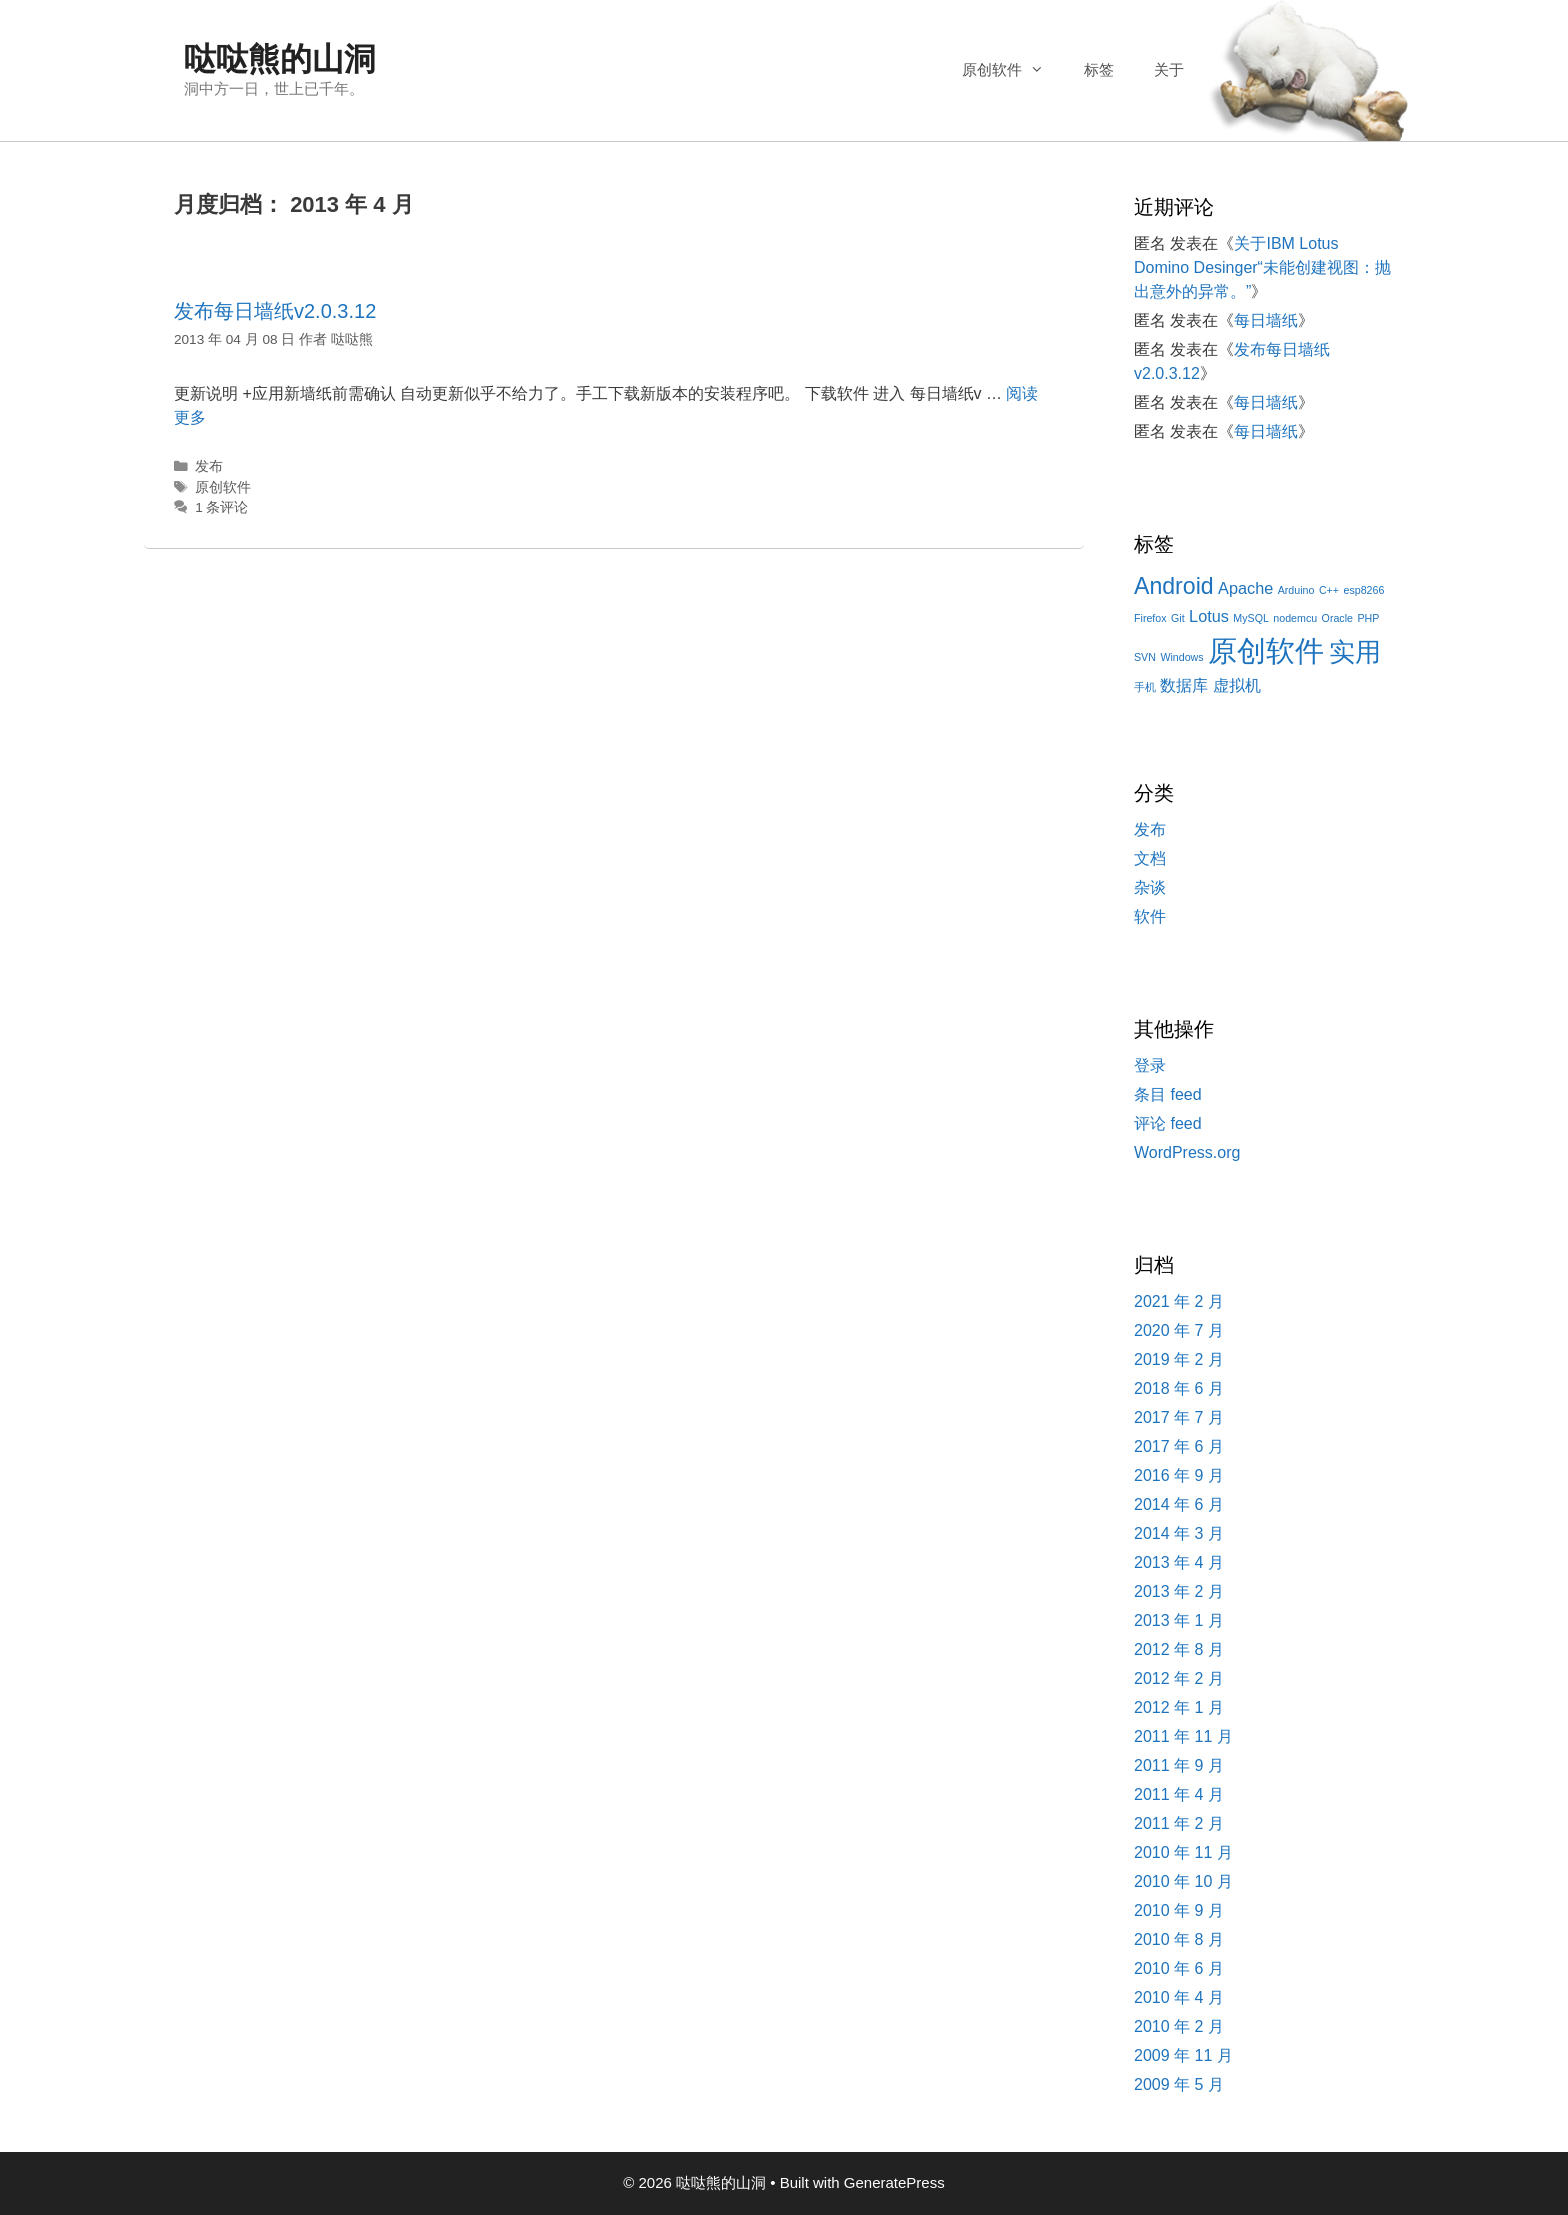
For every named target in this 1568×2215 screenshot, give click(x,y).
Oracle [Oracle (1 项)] (1337, 618)
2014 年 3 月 (1179, 1533)
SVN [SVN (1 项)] (1145, 657)
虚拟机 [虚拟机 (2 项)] (1237, 685)
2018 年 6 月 (1179, 1388)
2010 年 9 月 (1179, 1910)
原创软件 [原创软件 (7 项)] (1266, 650)
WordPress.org (1187, 1152)
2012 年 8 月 (1179, 1649)
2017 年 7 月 (1179, 1417)
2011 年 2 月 (1179, 1823)
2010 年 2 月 (1179, 2026)
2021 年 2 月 (1179, 1301)
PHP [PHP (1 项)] (1368, 618)
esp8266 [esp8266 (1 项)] (1363, 590)
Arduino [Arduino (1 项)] (1296, 590)
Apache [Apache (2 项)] (1245, 588)
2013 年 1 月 (1179, 1620)
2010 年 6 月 (1179, 1968)
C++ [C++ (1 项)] (1329, 590)
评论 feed (1168, 1123)
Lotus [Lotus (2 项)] (1209, 616)
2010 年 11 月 (1183, 1852)
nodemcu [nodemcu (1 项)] (1295, 618)
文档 (1150, 858)
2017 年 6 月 (1179, 1446)
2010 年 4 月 (1179, 1997)
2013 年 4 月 (1179, 1562)
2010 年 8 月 (1179, 1939)
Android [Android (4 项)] (1174, 586)
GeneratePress (894, 2182)
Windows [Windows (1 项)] (1181, 657)
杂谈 (1150, 887)
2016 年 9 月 (1179, 1475)
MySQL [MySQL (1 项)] (1251, 618)
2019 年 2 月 (1179, 1359)
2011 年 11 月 (1183, 1736)
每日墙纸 (1266, 320)
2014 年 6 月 (1179, 1504)
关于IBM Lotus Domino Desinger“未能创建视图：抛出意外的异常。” (1262, 267)
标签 (1099, 69)
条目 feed (1168, 1094)
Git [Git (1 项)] (1178, 618)
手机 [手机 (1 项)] (1145, 687)
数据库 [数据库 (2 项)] (1184, 685)
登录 (1150, 1065)
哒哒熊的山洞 (280, 59)
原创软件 (1013, 70)
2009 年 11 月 (1183, 2055)
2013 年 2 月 (1179, 1591)
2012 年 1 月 (1179, 1707)
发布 (209, 466)
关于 (1169, 69)
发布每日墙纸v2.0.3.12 (275, 311)
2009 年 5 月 (1179, 2084)
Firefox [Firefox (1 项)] (1150, 618)
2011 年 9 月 (1179, 1765)
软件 (1150, 916)
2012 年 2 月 (1179, 1678)
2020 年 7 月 (1179, 1330)
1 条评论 (221, 507)
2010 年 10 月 (1183, 1881)
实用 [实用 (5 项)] (1355, 652)
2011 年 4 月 (1179, 1794)
